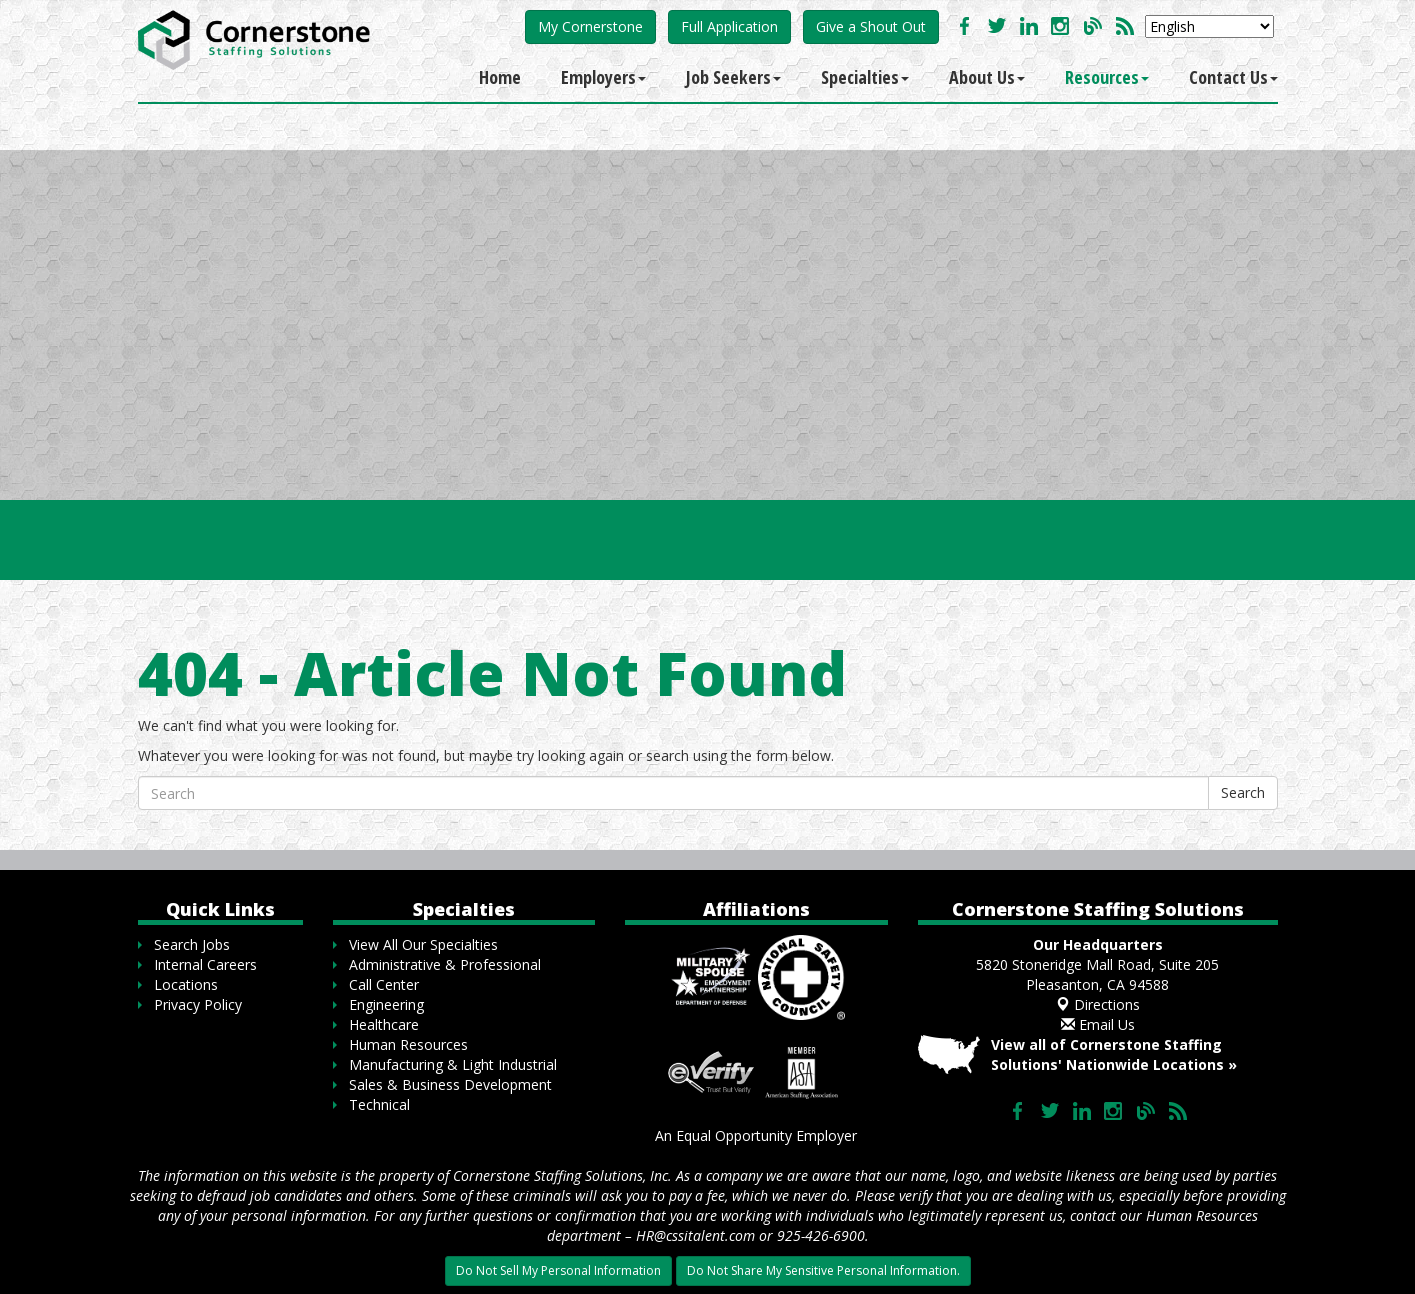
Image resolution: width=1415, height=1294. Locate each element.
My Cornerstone (590, 26)
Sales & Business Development (450, 1084)
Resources (1107, 77)
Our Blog (1093, 26)
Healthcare (384, 1024)
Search (1243, 792)
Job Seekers (733, 77)
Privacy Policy (198, 1004)
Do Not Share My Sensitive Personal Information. (823, 1270)
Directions (1098, 1004)
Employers (603, 77)
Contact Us (1233, 77)
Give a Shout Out (871, 26)
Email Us (1098, 1024)
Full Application (729, 26)
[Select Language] (1209, 26)
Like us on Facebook (965, 26)
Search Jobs (192, 944)
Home (500, 77)
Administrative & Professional (445, 964)
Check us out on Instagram (1061, 26)
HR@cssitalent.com (695, 1235)
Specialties (865, 77)
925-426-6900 (821, 1235)
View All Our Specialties (423, 944)
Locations (186, 984)
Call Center (384, 984)
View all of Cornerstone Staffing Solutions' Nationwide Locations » (1114, 1054)
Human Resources (408, 1044)
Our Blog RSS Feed (1125, 26)
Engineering (386, 1004)
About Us (987, 77)
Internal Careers (205, 964)
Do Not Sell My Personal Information (558, 1270)
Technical (379, 1104)
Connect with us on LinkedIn (1029, 26)
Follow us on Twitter (997, 26)
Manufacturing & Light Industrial (453, 1064)
